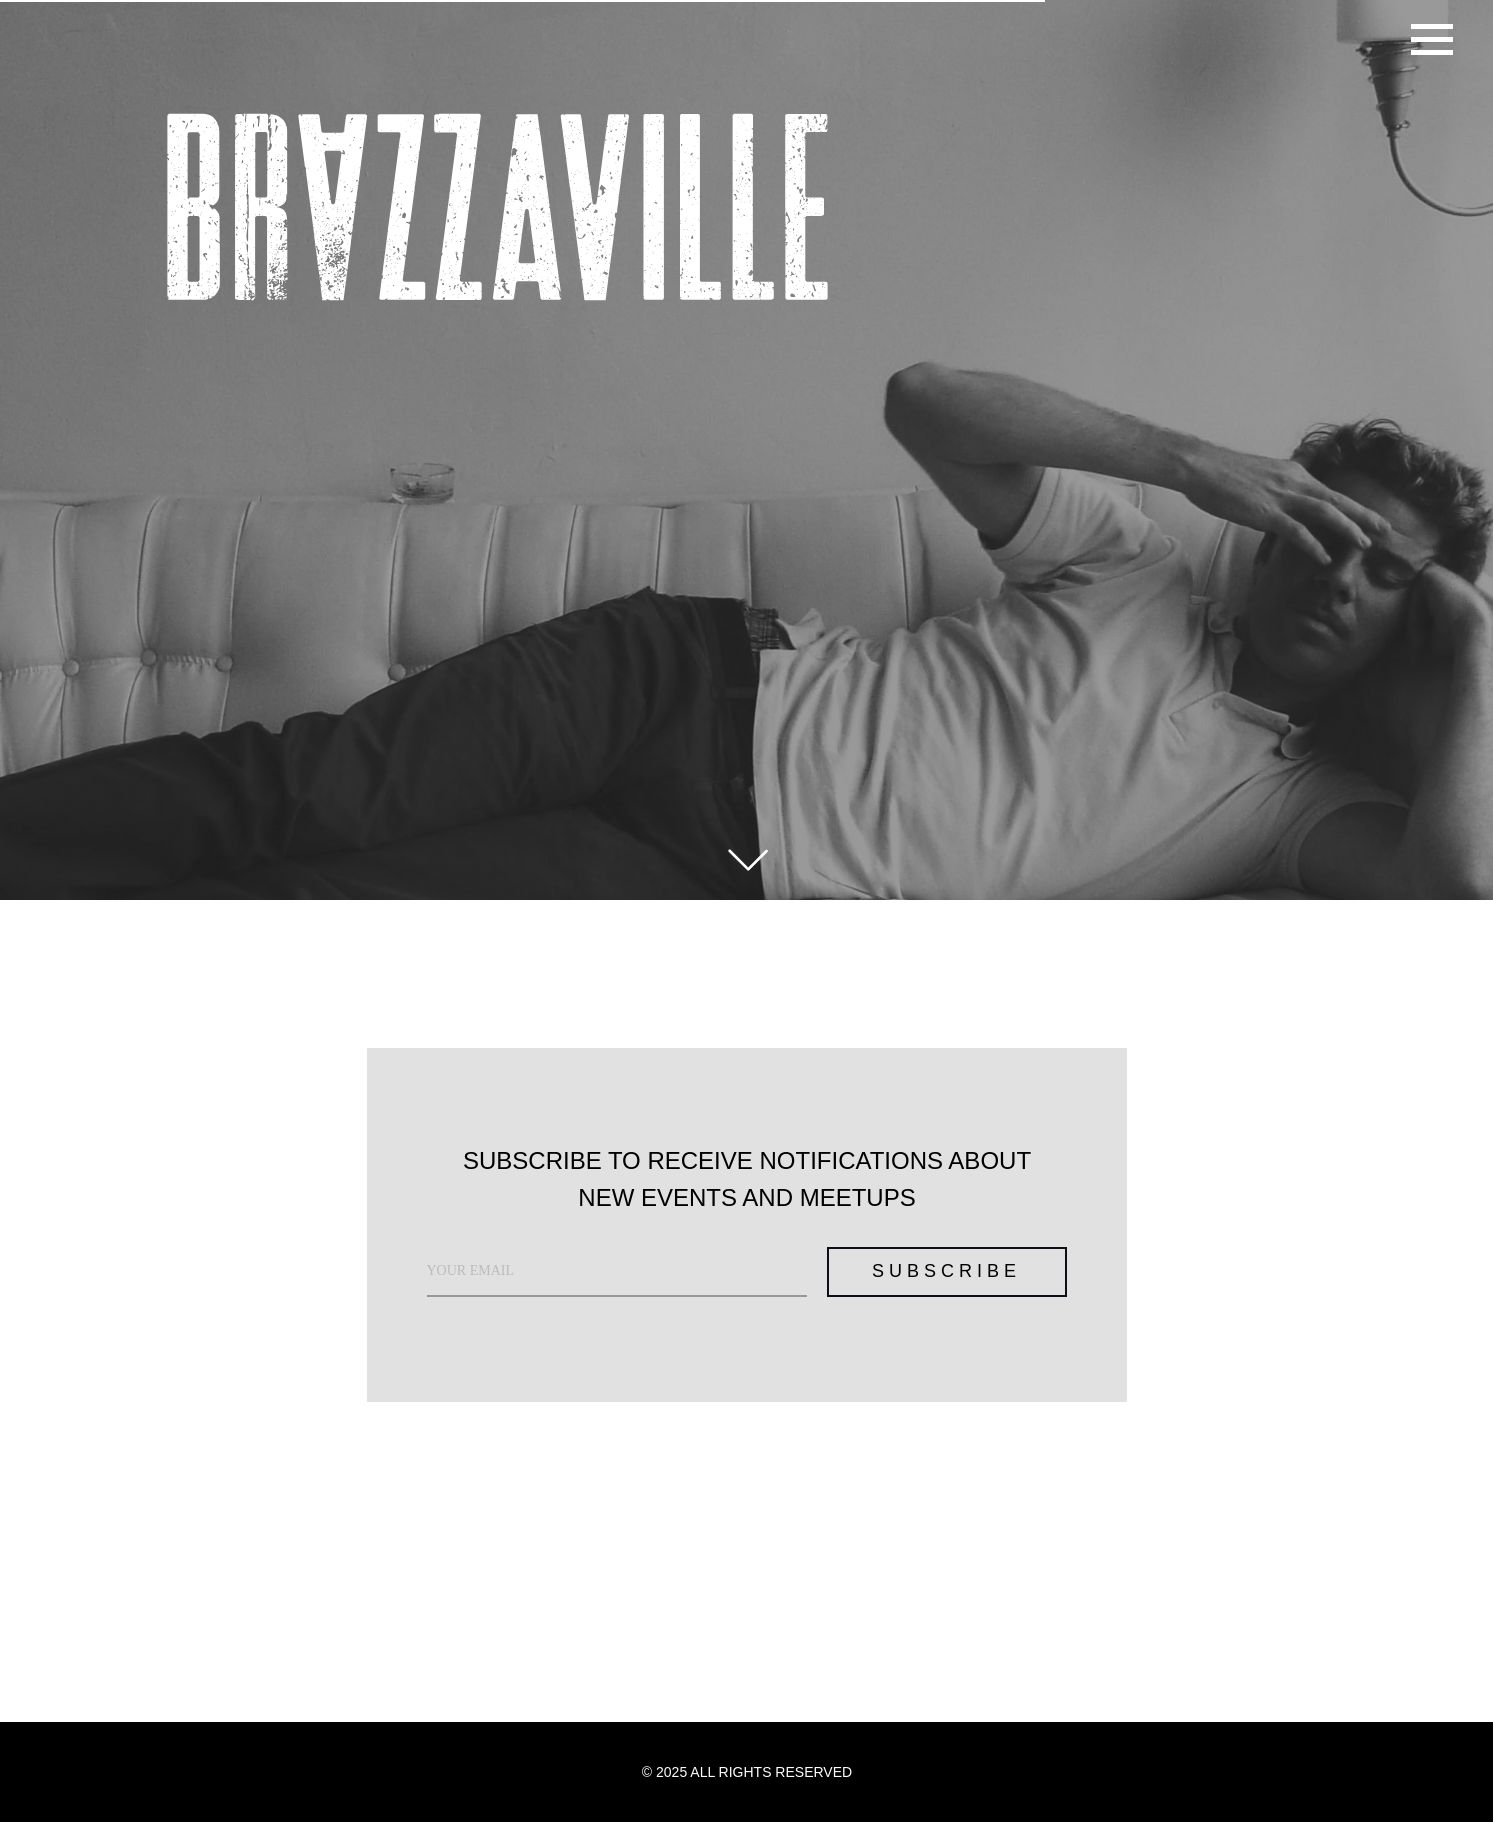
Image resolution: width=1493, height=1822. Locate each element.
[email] (617, 1272)
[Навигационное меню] (1432, 40)
